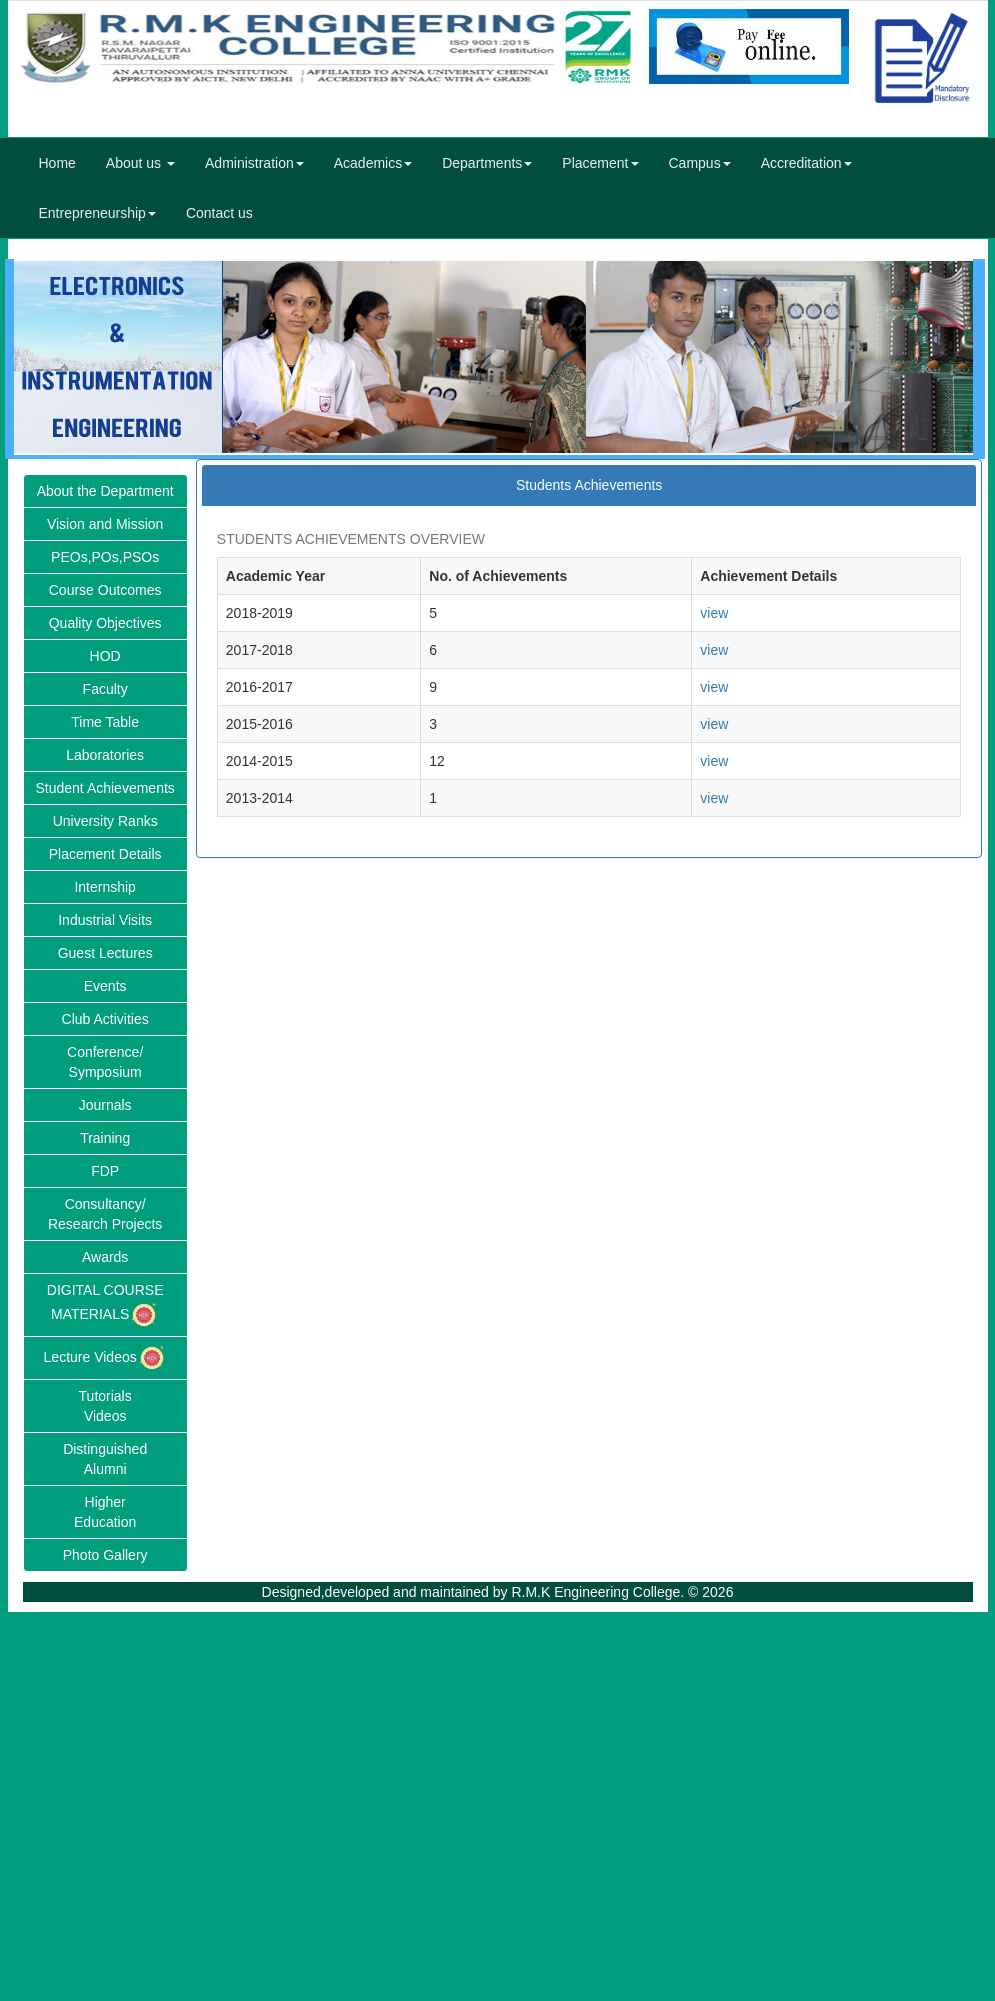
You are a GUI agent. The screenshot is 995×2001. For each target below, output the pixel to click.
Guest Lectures (105, 953)
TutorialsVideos (105, 1406)
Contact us (219, 213)
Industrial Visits (105, 920)
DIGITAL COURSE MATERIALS (105, 1306)
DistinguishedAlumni (105, 1459)
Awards (105, 1257)
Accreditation (806, 163)
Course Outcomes (105, 590)
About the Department (105, 491)
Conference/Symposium (105, 1062)
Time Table (105, 722)
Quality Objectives (105, 623)
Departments (487, 163)
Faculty (105, 689)
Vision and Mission (105, 524)
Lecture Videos (105, 1358)
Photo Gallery (105, 1555)
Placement (600, 163)
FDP (105, 1171)
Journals (105, 1105)
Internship (104, 887)
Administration (254, 163)
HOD (105, 656)
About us (140, 163)
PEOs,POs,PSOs (105, 557)
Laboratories (105, 755)
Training (105, 1138)
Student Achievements (105, 788)
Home (57, 163)
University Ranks (105, 821)
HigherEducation (105, 1512)
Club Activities (105, 1019)
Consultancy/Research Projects (105, 1214)
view (714, 613)
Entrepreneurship (97, 213)
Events (105, 986)
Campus (700, 163)
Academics (373, 163)
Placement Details (105, 854)
